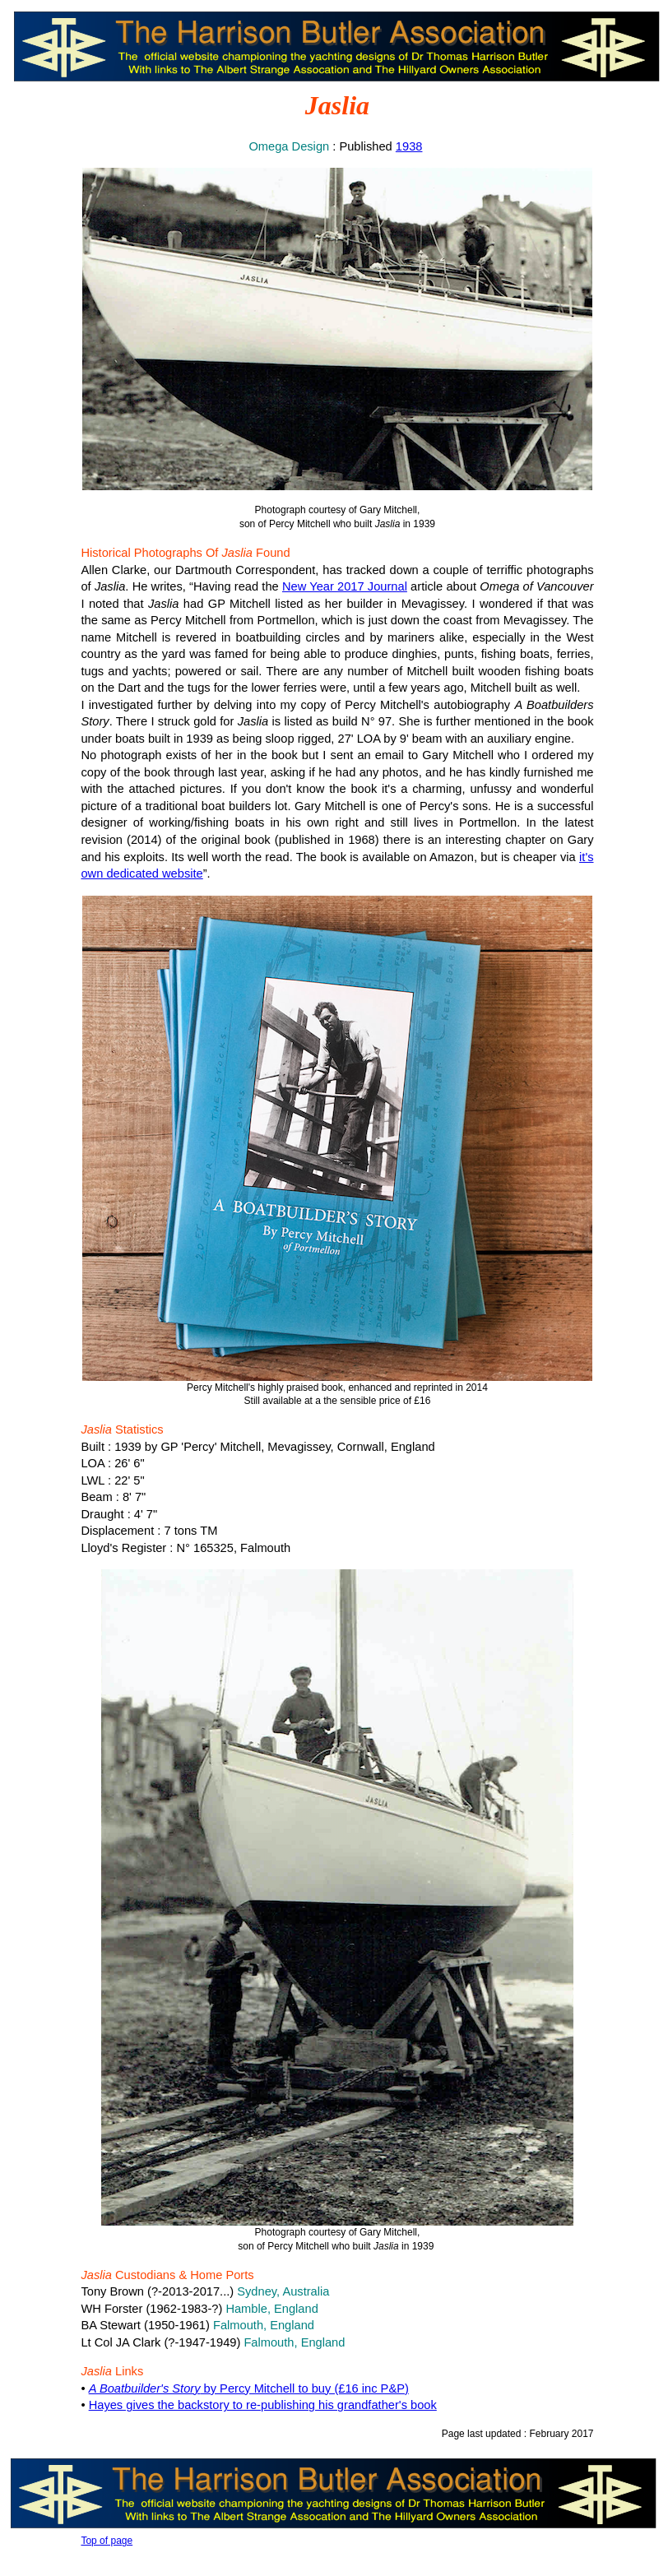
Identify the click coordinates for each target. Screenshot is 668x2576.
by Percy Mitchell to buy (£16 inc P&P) (249, 2388)
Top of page (106, 2540)
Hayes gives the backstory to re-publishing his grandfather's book (263, 2405)
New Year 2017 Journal (344, 586)
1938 (409, 146)
